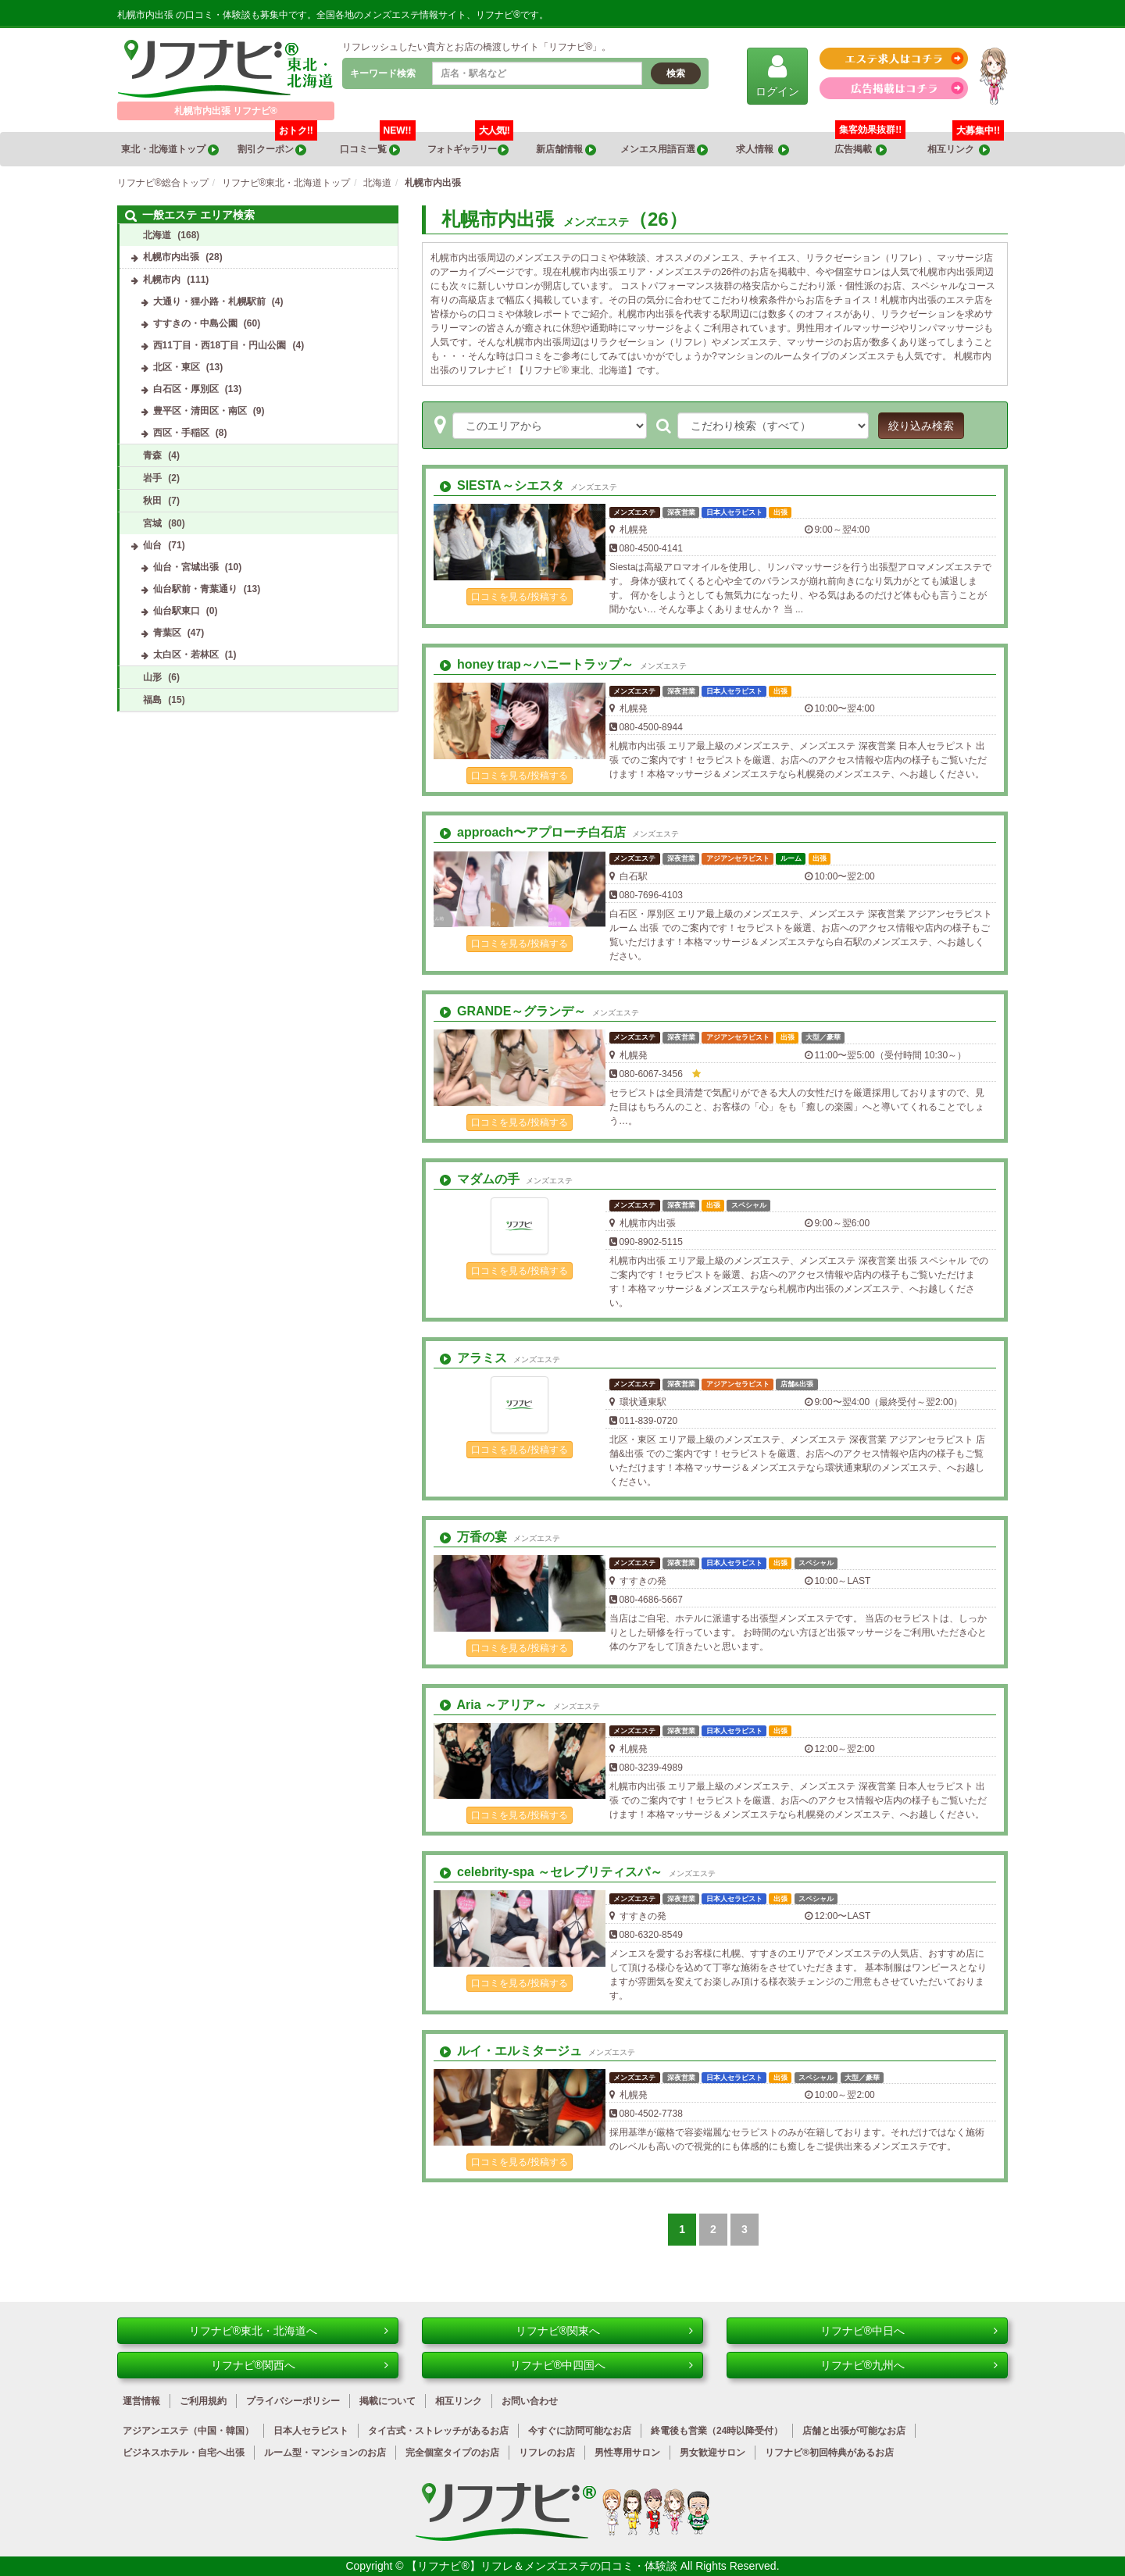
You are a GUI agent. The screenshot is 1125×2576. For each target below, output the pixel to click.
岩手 (152, 478)
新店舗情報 (565, 149)
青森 (152, 455)
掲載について (387, 2401)
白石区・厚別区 (186, 389)
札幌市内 (161, 279)
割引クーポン (277, 143)
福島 (152, 699)
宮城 (152, 523)
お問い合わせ (530, 2401)
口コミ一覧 (377, 143)
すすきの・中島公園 (195, 323)
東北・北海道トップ (169, 149)
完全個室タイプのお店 (452, 2452)
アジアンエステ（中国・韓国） (188, 2430)
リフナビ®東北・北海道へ (288, 2330)
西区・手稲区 (181, 432)
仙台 (152, 545)
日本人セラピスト (310, 2430)
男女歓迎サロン (712, 2452)
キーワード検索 (383, 73)
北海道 (157, 235)
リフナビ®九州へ (909, 2365)
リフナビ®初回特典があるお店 (829, 2452)
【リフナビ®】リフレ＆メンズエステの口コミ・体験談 (543, 2566)
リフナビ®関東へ (604, 2330)
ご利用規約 (203, 2401)
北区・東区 (176, 367)
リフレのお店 (547, 2452)
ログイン (777, 75)
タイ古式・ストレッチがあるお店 (438, 2430)
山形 (152, 677)
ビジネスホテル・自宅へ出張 (184, 2452)
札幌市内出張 (171, 257)
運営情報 (141, 2401)
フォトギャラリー (469, 143)
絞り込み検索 (921, 425)
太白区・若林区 (186, 654)
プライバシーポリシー (293, 2401)
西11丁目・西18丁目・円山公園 (220, 345)
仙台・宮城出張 (186, 567)
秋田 (152, 500)
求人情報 (762, 149)
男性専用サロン (627, 2452)
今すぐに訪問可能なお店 (579, 2430)
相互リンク (965, 143)
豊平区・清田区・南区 (200, 410)
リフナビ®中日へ (909, 2330)
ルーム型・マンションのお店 (325, 2452)
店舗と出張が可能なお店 (853, 2430)
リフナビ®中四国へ (601, 2365)
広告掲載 (861, 149)
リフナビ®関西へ (299, 2365)
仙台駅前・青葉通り (195, 588)
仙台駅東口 (176, 610)
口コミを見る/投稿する (519, 596)
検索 (675, 73)
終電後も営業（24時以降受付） (717, 2430)
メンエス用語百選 (664, 149)
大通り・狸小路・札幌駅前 (209, 301)
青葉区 (167, 632)
